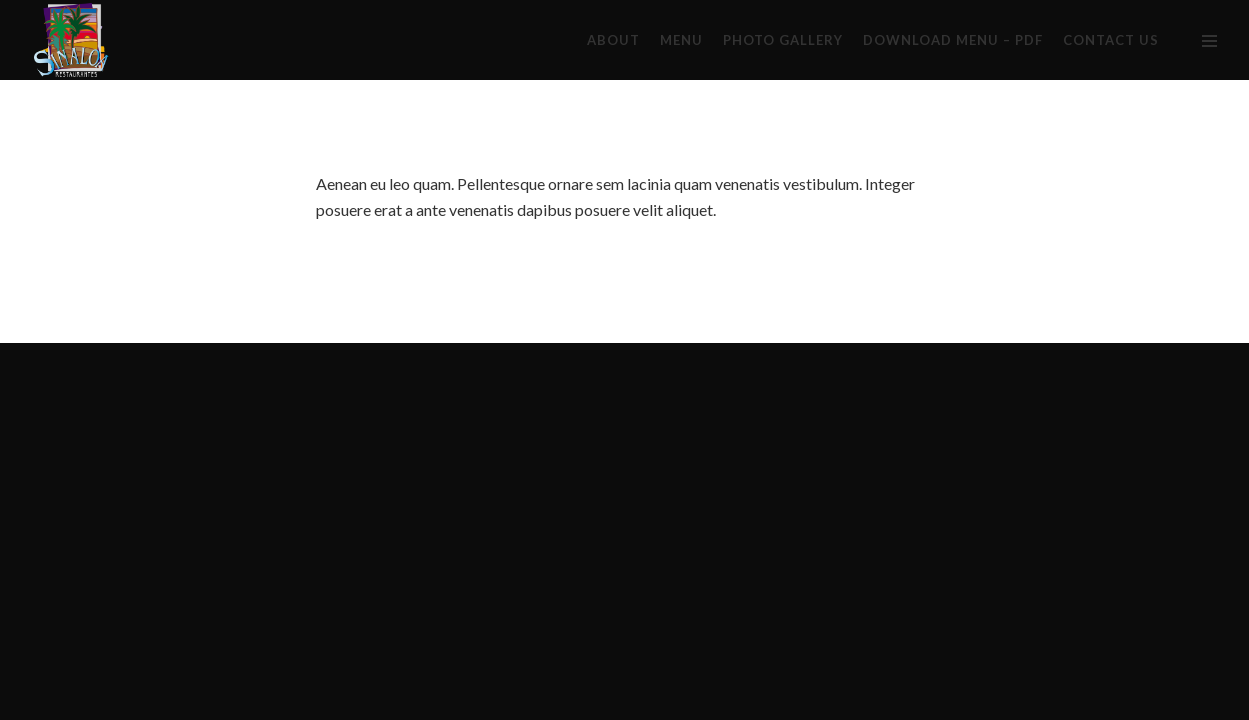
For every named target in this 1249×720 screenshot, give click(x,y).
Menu (681, 40)
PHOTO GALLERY (783, 40)
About (613, 40)
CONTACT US (1111, 40)
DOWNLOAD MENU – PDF (953, 40)
